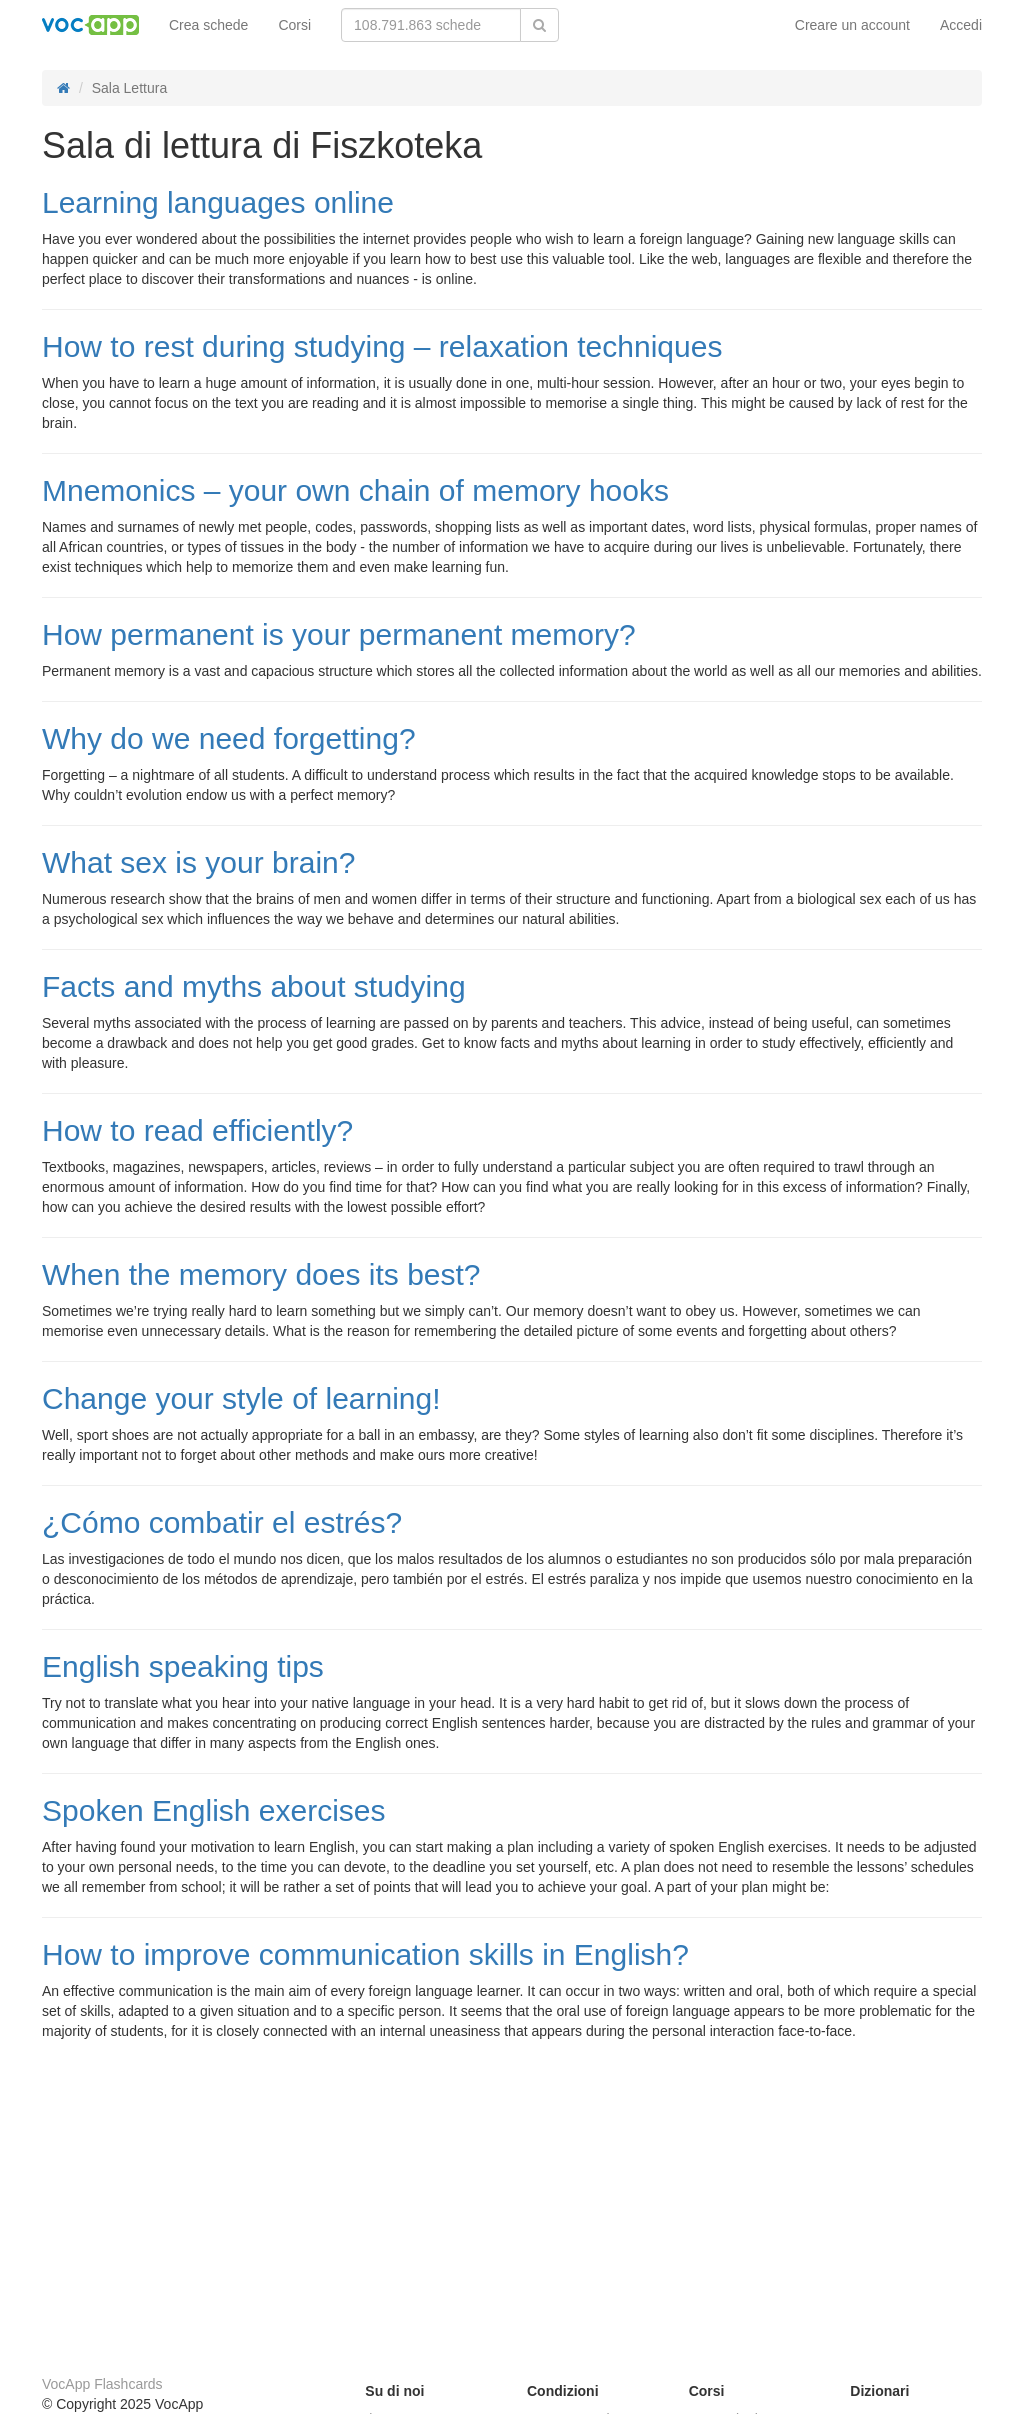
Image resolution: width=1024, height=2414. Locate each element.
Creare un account (852, 25)
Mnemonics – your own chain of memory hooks (355, 490)
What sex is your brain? (198, 862)
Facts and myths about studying (254, 986)
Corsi (294, 25)
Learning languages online (218, 202)
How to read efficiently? (197, 1130)
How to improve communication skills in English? (365, 1954)
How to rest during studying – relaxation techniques (382, 346)
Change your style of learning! (241, 1398)
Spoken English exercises (214, 1810)
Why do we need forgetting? (229, 738)
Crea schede (208, 25)
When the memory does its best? (261, 1274)
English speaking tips (183, 1666)
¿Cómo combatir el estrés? (222, 1522)
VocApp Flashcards (102, 2384)
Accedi (961, 25)
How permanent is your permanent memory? (339, 634)
